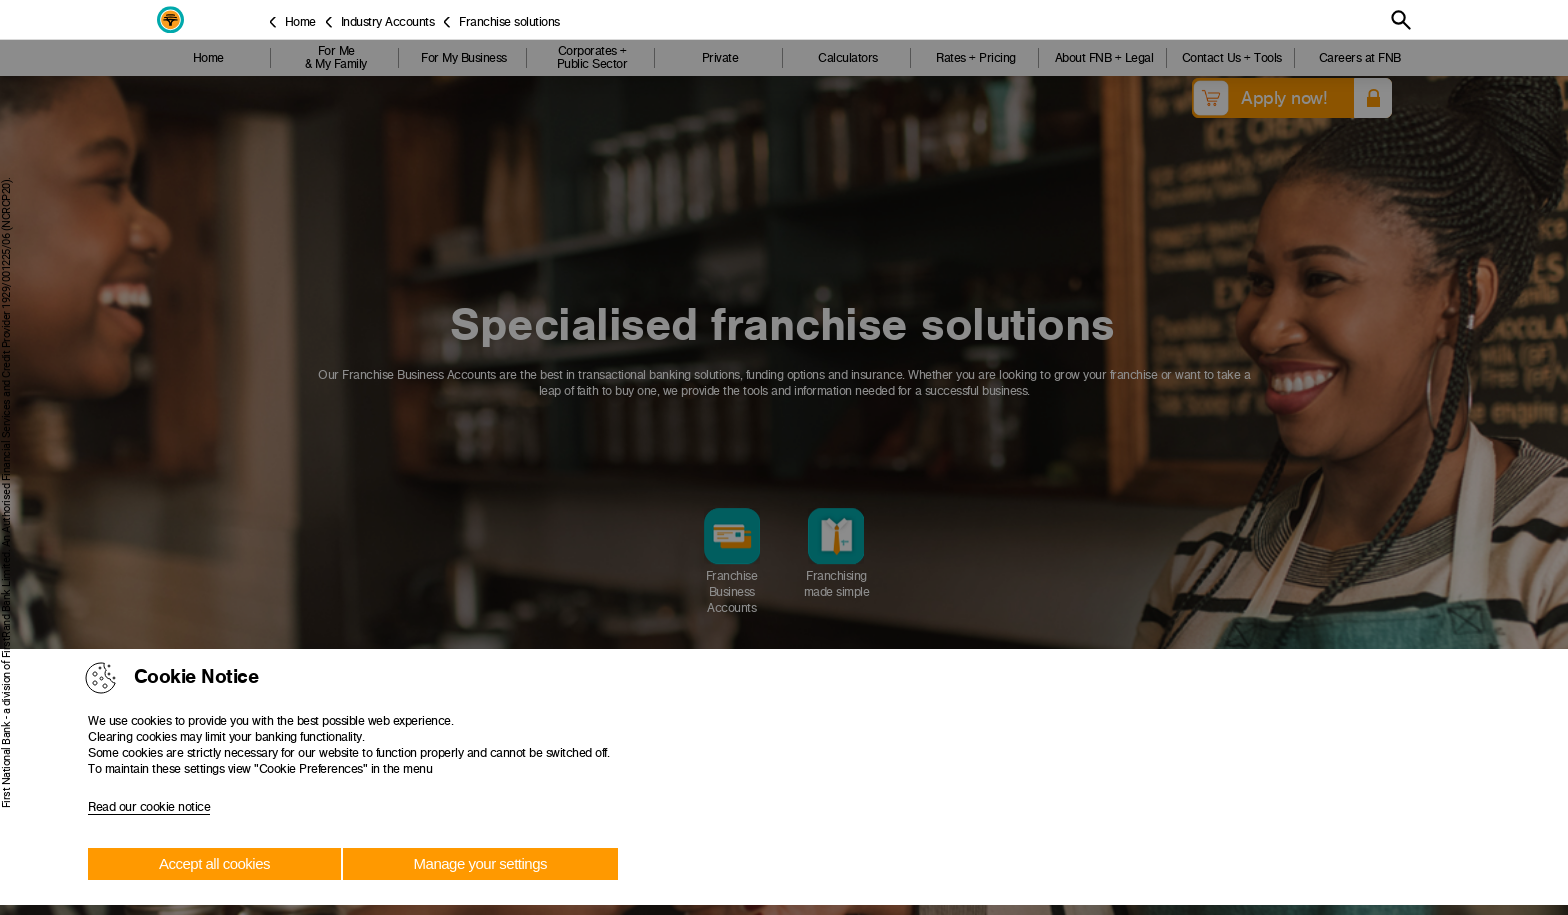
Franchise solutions (509, 21)
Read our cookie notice (149, 807)
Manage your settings (480, 863)
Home (300, 21)
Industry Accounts (388, 21)
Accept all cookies (214, 863)
